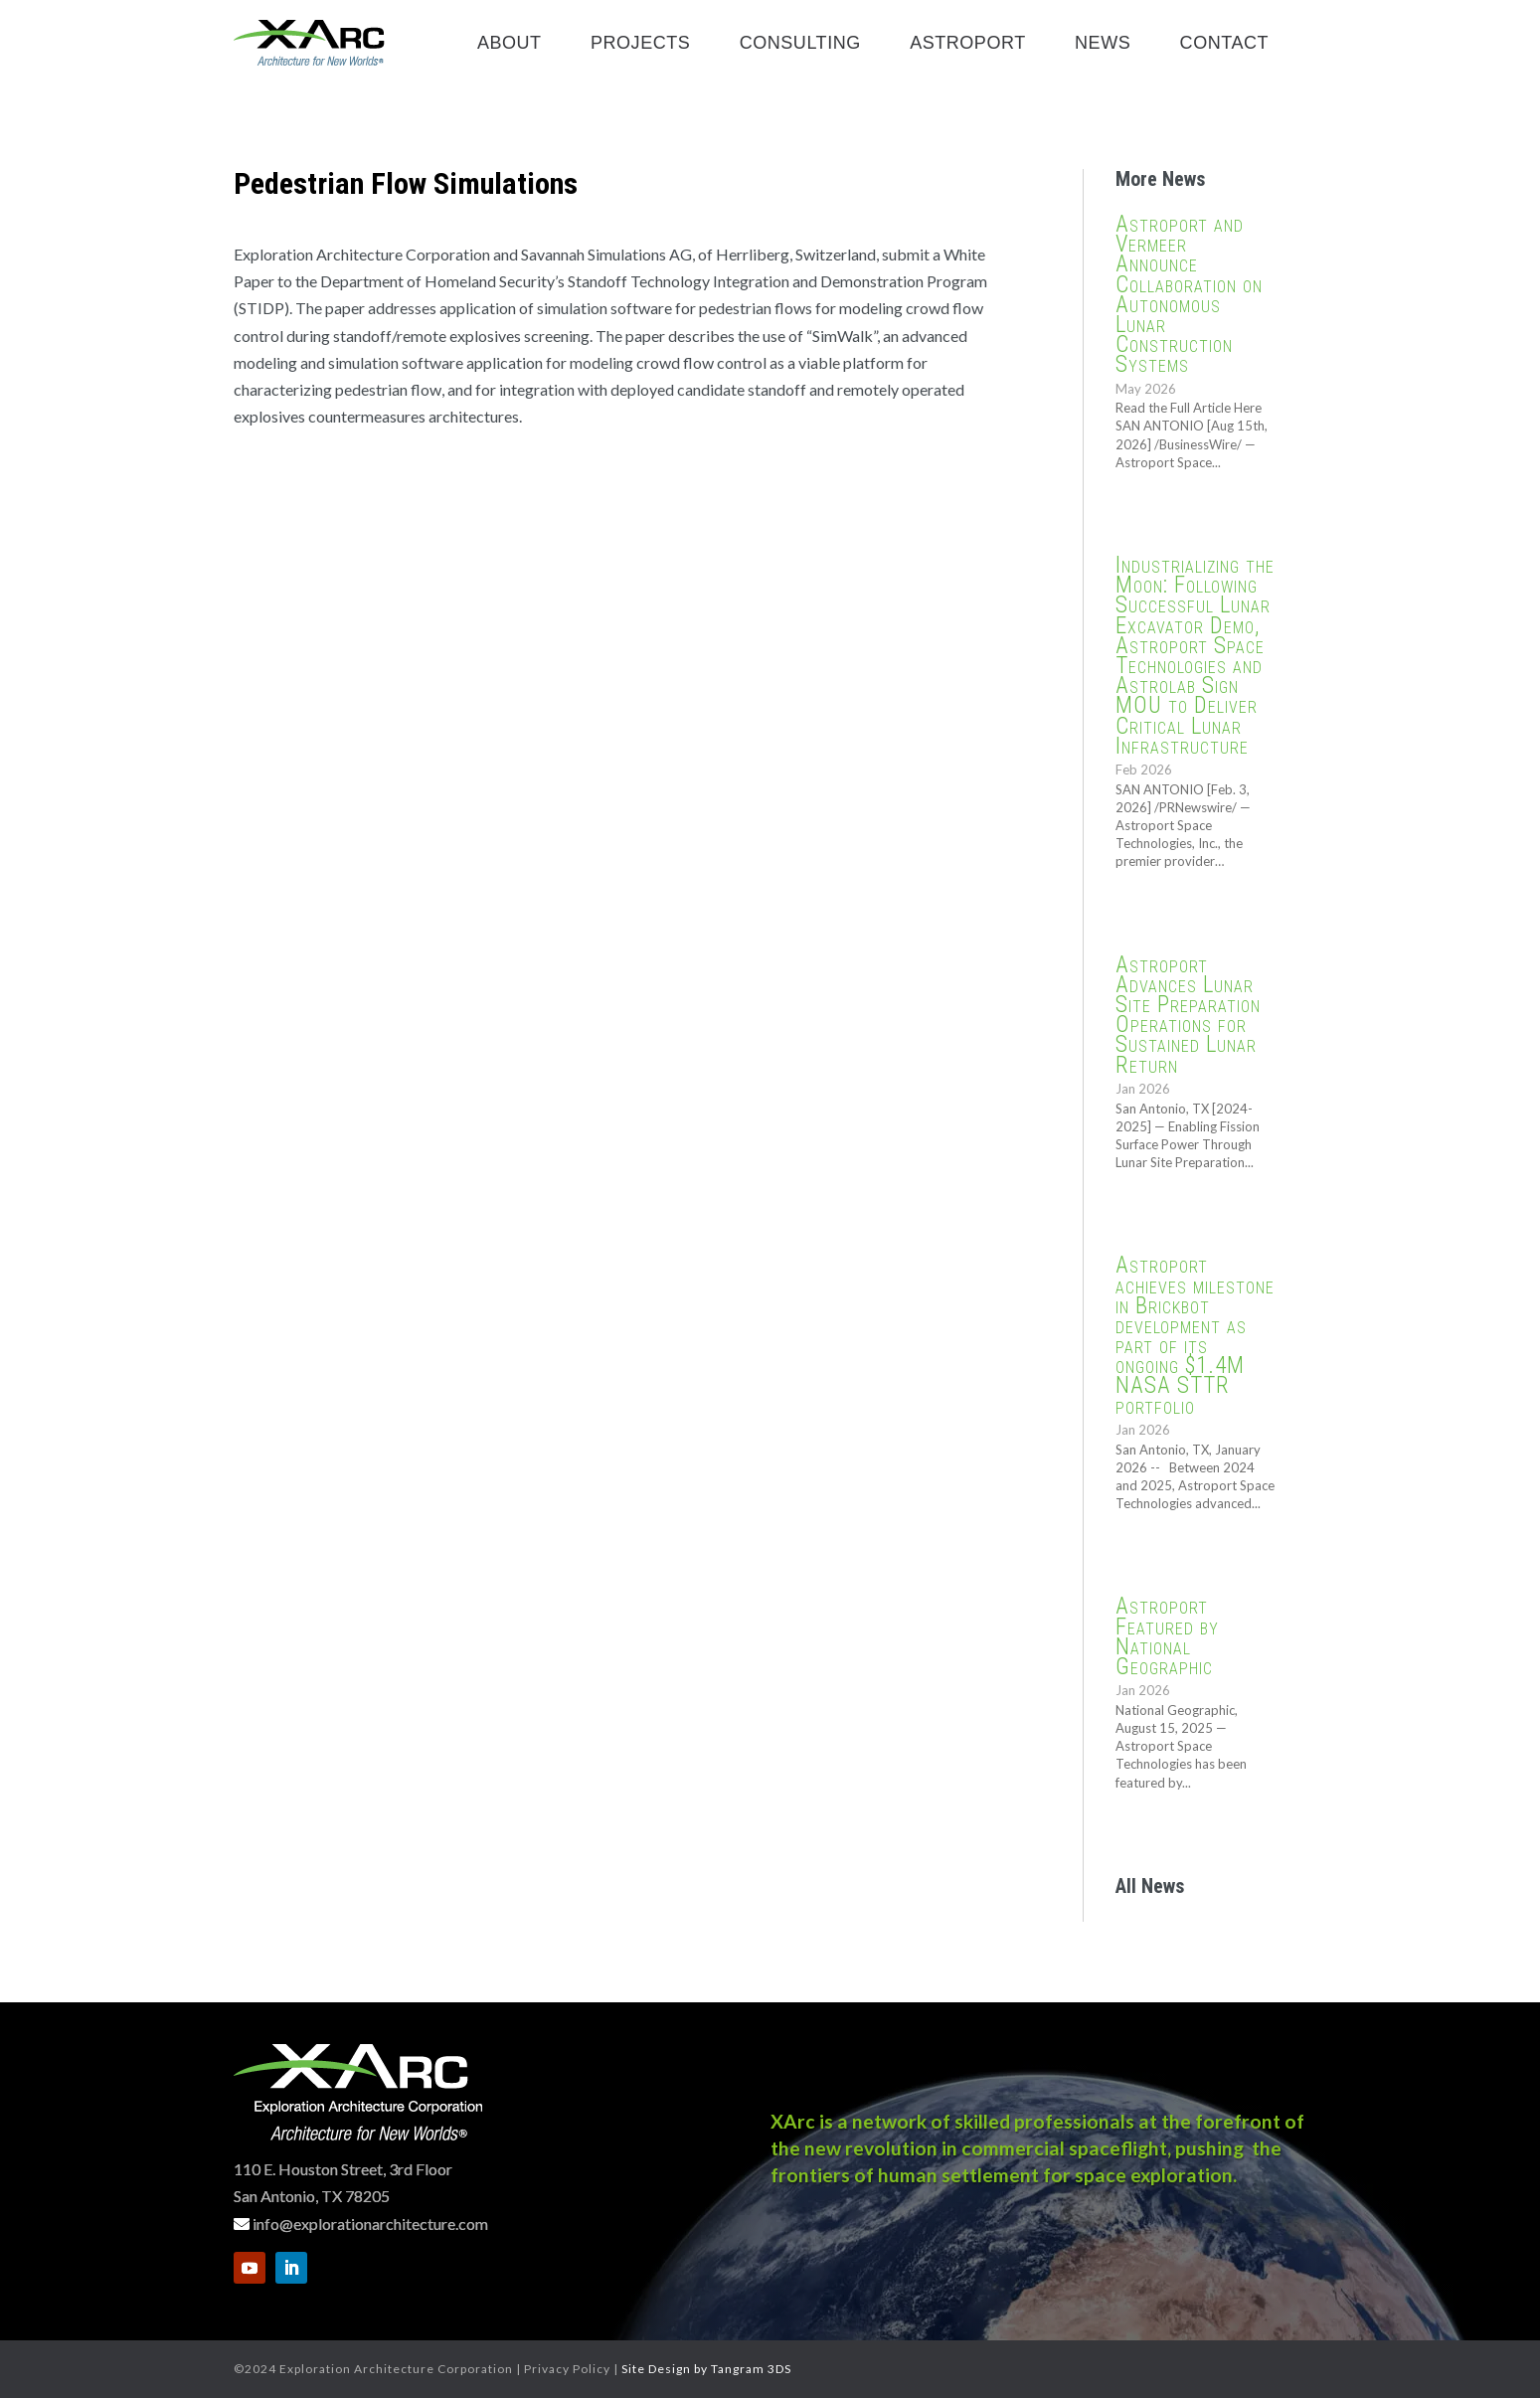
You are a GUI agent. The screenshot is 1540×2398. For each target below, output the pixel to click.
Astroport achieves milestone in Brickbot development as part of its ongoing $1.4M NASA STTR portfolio (1195, 1335)
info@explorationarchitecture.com (370, 2223)
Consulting (800, 44)
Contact (1224, 44)
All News (1149, 1886)
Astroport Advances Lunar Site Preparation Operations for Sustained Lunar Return (1188, 1015)
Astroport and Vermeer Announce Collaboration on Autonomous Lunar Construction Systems (1189, 294)
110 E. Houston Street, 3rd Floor (343, 2168)
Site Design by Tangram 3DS (706, 2368)
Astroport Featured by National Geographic (1167, 1636)
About (509, 44)
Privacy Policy (567, 2368)
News (1102, 44)
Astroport (968, 44)
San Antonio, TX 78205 (312, 2195)
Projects (640, 44)
